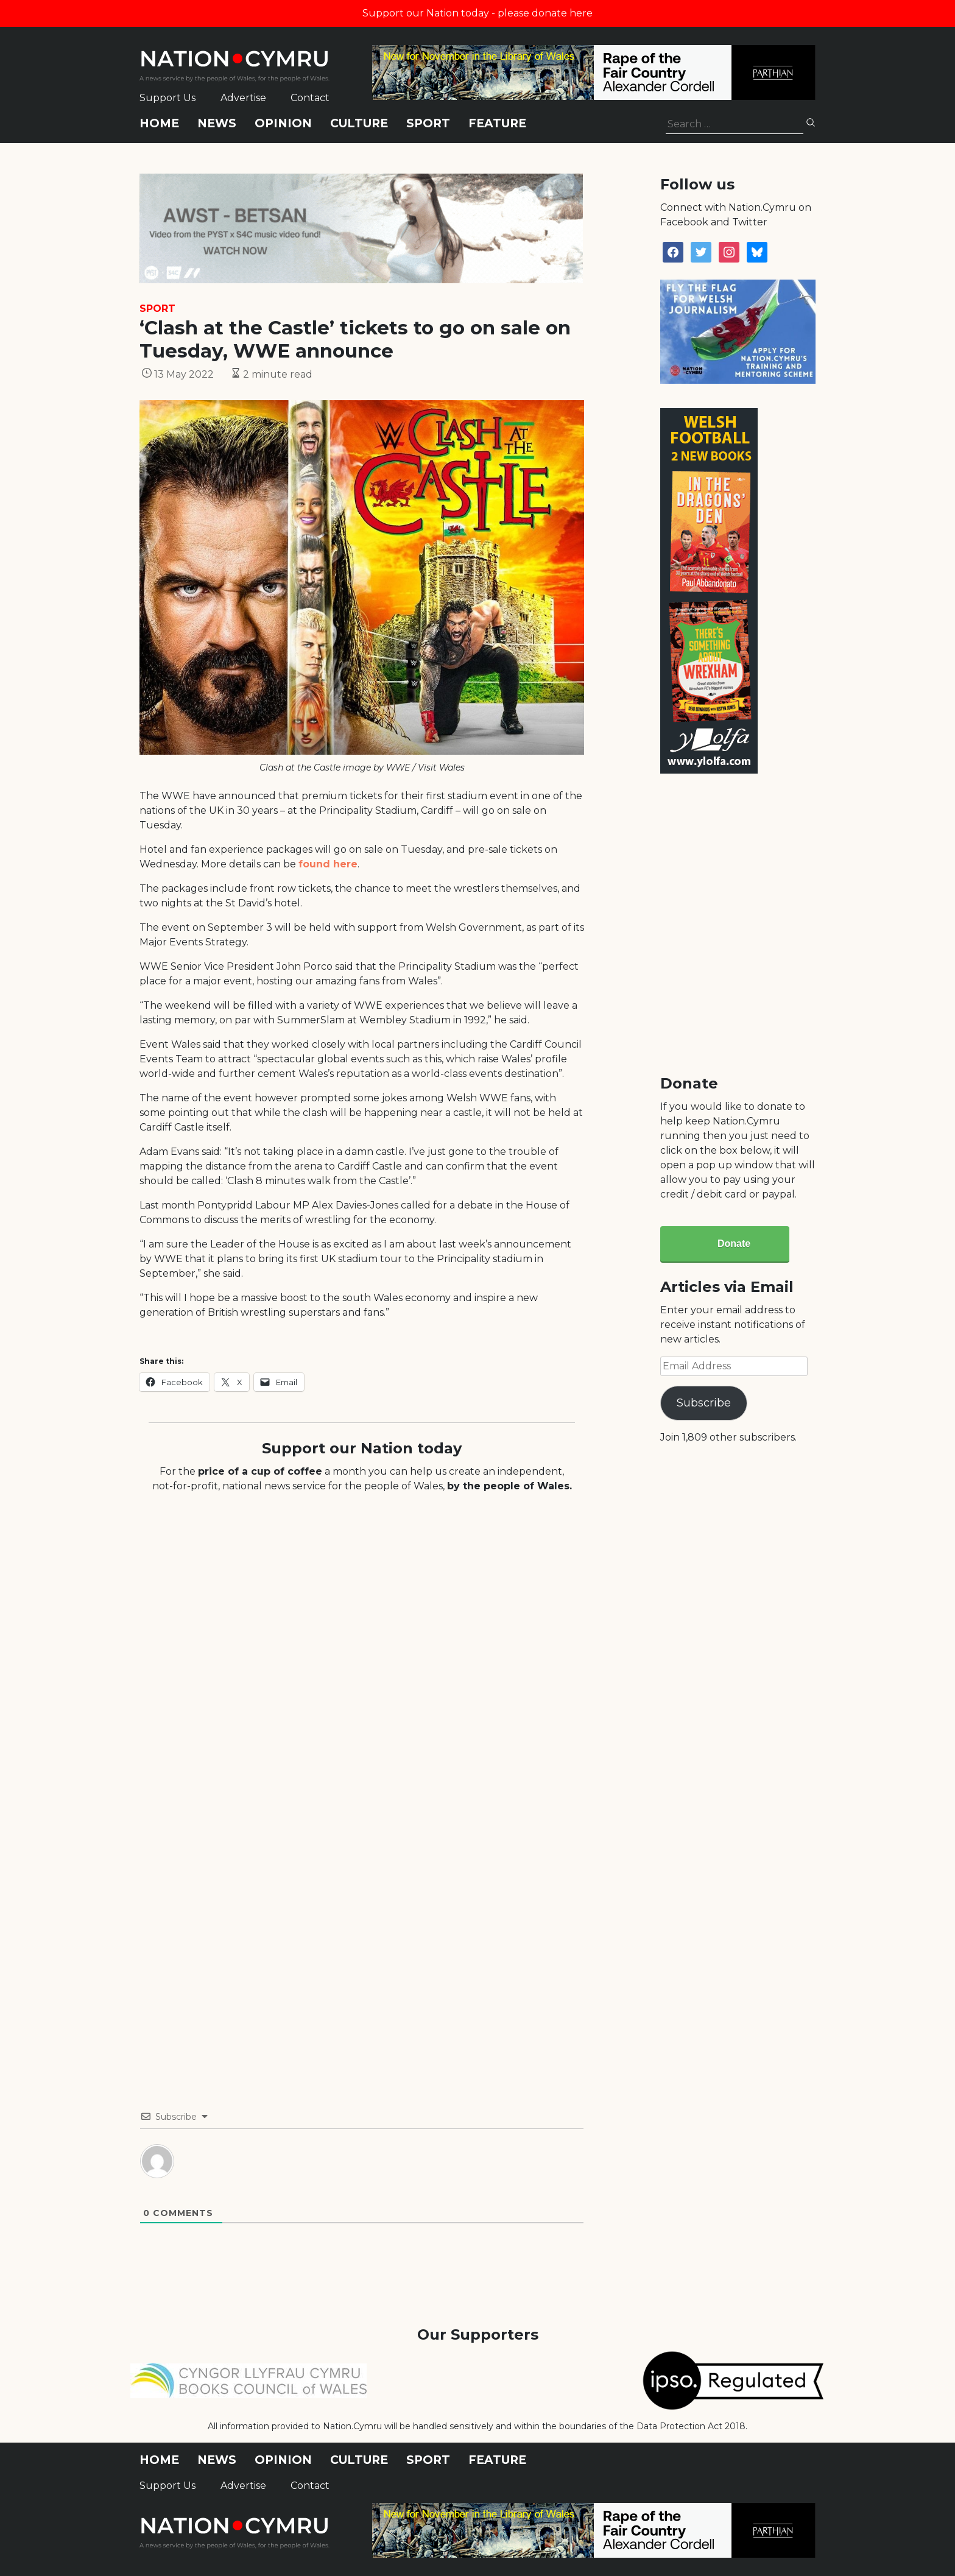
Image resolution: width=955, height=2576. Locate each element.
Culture (359, 123)
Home (159, 123)
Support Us (167, 98)
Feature (497, 123)
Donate (733, 1243)
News (216, 123)
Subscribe (704, 1403)
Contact (310, 98)
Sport (428, 123)
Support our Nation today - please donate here (477, 13)
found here (328, 864)
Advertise (243, 98)
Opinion (283, 123)
